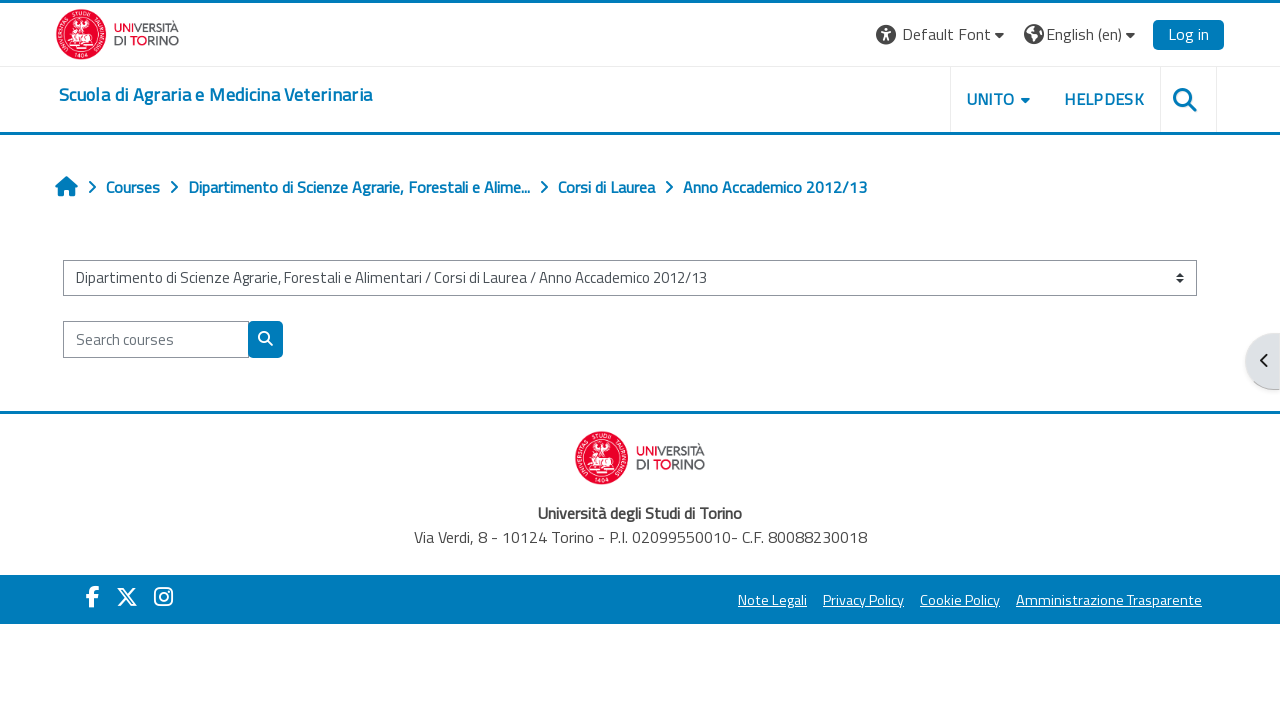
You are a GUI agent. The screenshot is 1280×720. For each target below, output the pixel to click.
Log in (1188, 34)
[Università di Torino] (117, 32)
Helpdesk (1104, 99)
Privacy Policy (863, 600)
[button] (942, 34)
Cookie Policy (960, 600)
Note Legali (772, 600)
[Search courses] (156, 339)
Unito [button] (991, 99)
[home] (215, 95)
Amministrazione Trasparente (1109, 600)
